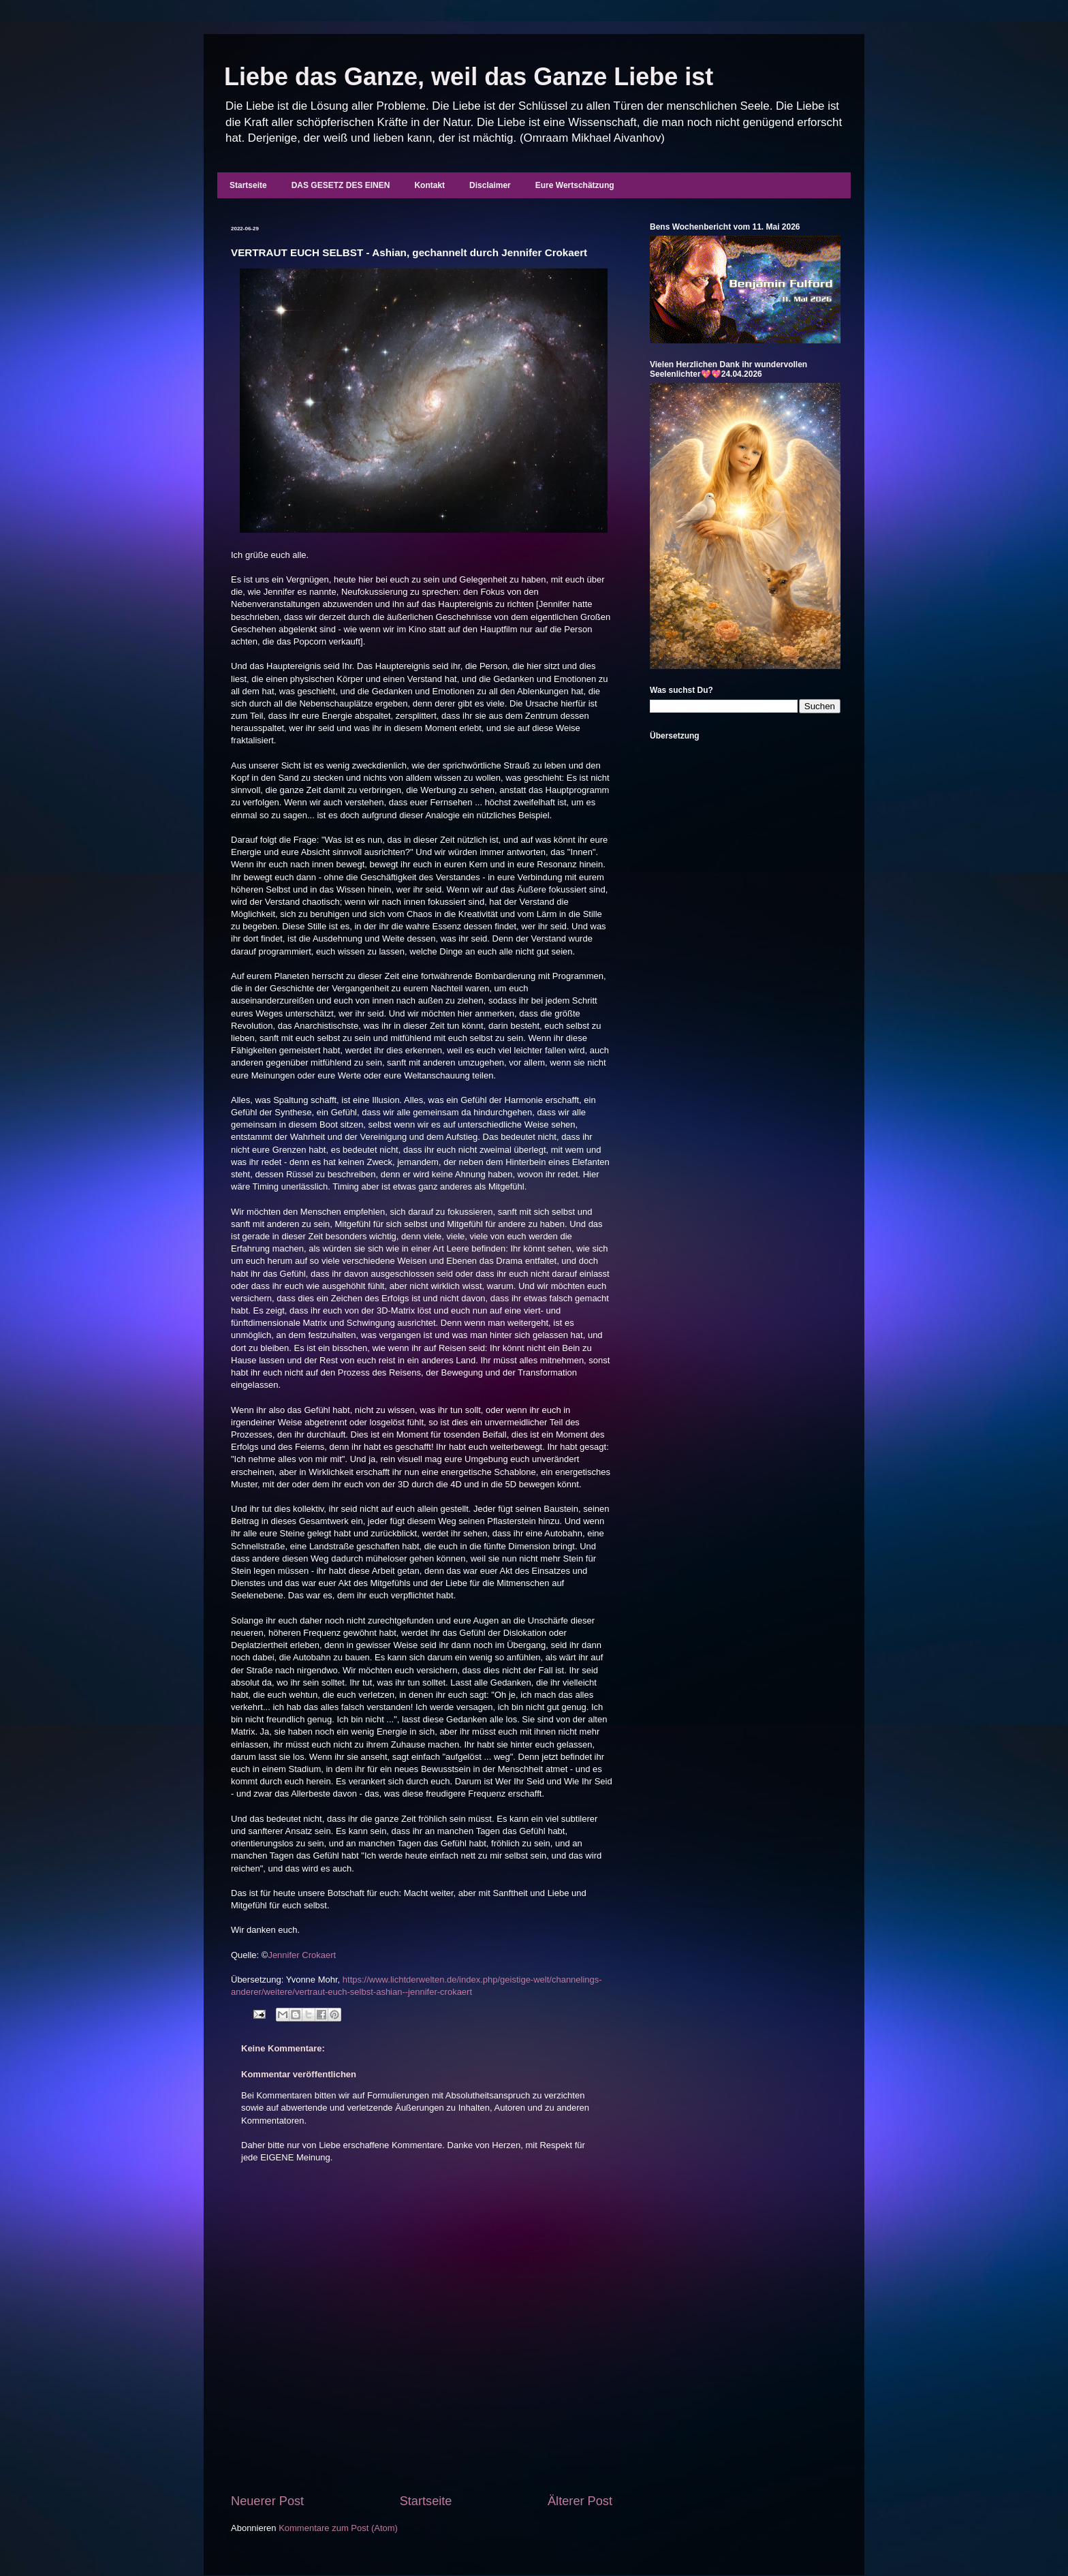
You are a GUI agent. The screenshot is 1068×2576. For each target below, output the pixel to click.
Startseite (248, 185)
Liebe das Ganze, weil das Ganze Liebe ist (468, 77)
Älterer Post (580, 2501)
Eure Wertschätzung (574, 185)
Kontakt (429, 185)
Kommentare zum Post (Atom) (338, 2528)
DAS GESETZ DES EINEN (341, 185)
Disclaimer (490, 185)
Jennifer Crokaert (302, 1955)
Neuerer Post (267, 2501)
